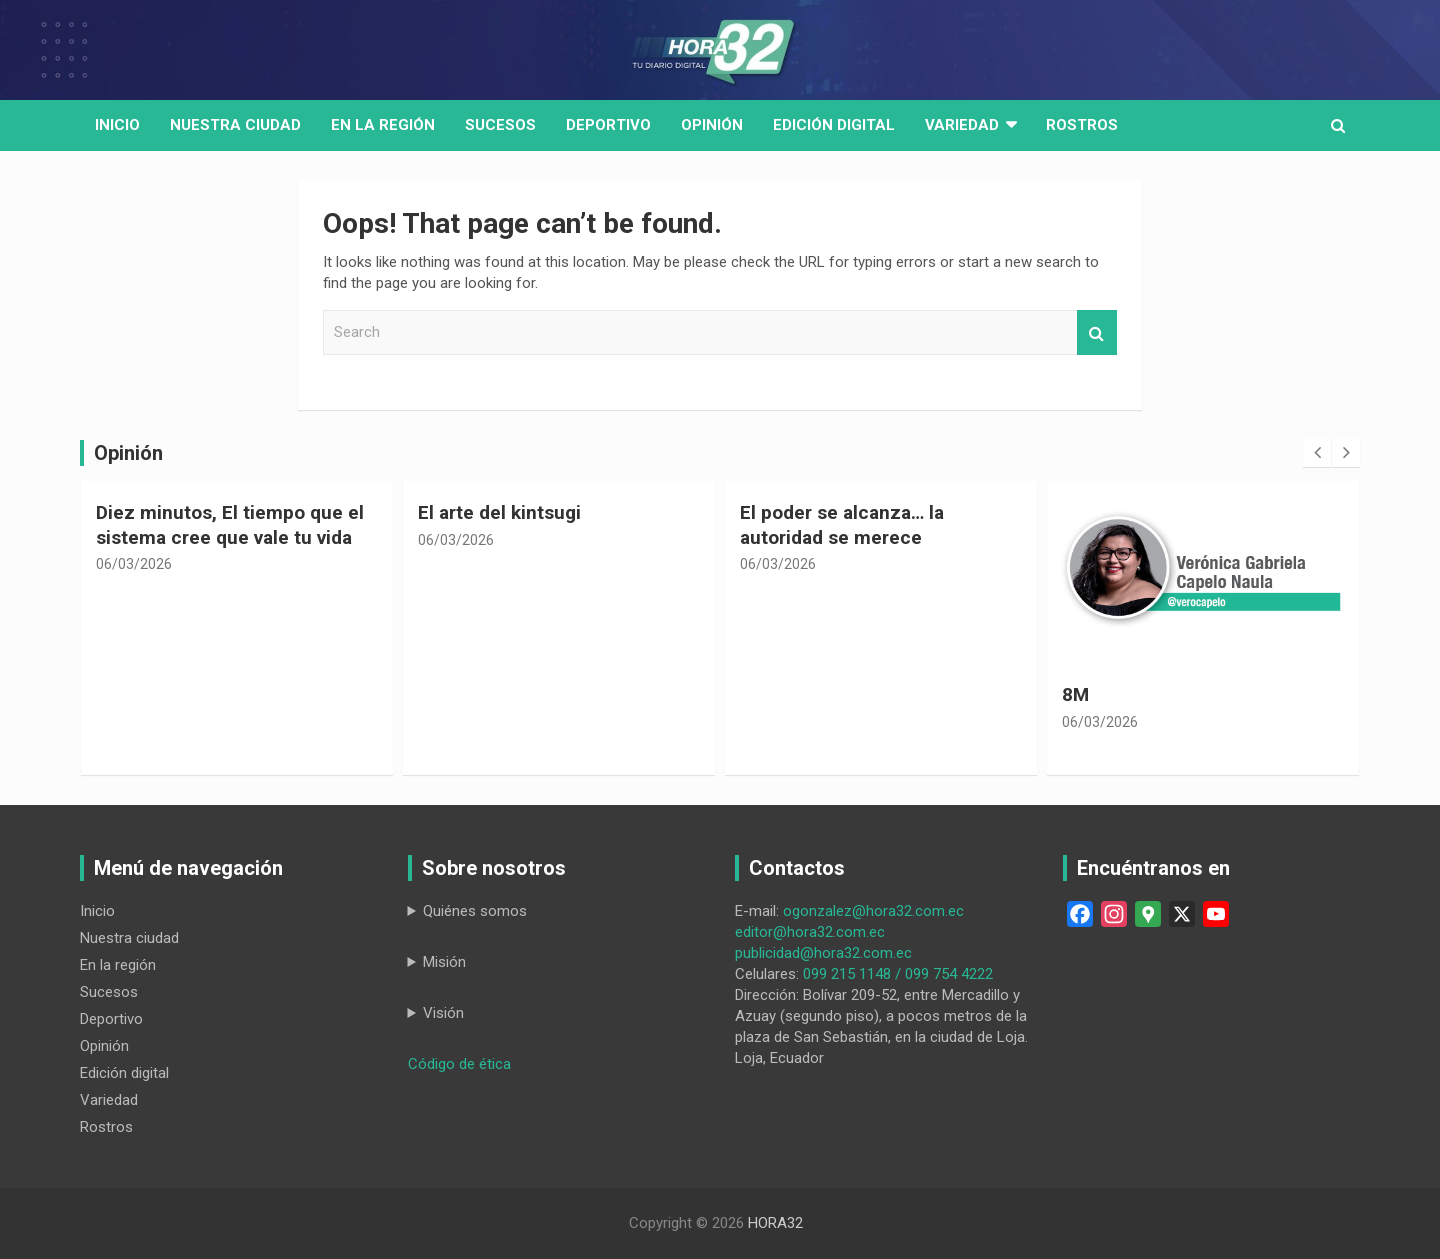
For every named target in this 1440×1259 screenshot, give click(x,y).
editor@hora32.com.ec (810, 932)
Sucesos (500, 125)
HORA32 (775, 1223)
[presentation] (1317, 453)
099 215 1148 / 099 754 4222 (898, 974)
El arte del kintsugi (499, 512)
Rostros (1082, 125)
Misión (444, 962)
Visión (443, 1013)
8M (1075, 694)
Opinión (712, 125)
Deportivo (608, 125)
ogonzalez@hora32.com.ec (873, 911)
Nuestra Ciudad (235, 125)
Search (1097, 332)
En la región (383, 125)
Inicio (117, 125)
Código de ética (459, 1064)
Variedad (962, 125)
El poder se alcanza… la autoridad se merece (842, 525)
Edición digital (834, 125)
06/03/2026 (134, 564)
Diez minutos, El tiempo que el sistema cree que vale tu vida (230, 525)
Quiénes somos (475, 911)
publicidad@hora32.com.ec (823, 953)
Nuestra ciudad (129, 938)
